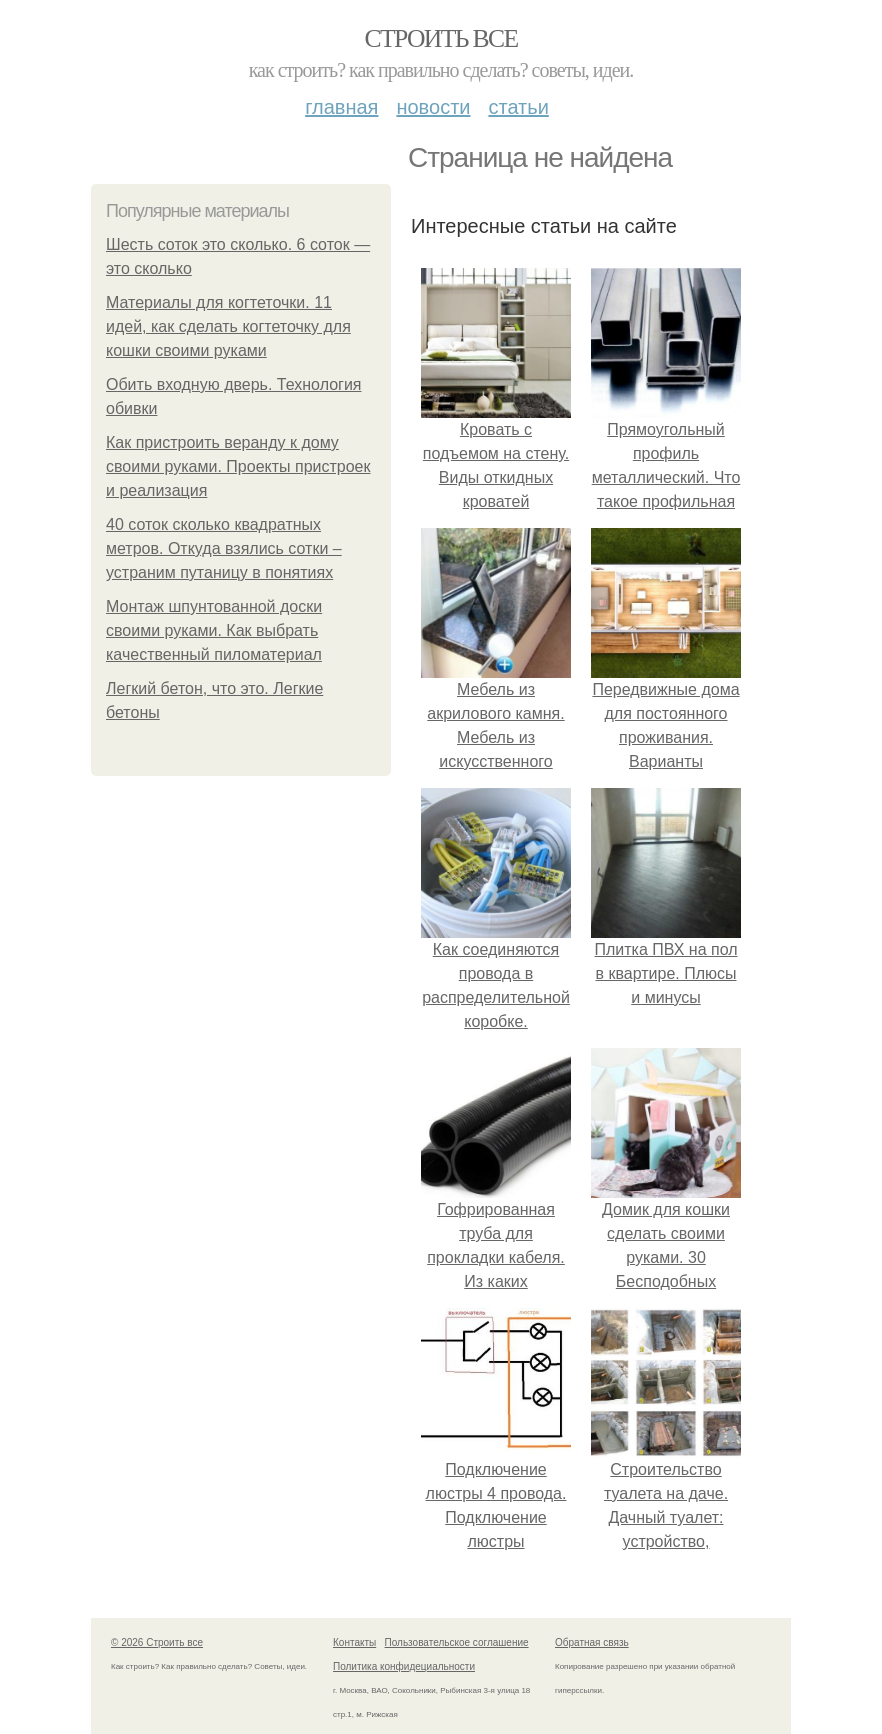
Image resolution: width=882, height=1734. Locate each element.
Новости (433, 107)
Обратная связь (592, 1642)
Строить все (440, 38)
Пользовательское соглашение (457, 1642)
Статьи (518, 107)
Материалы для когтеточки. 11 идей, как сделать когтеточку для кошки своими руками (228, 326)
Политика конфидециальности (404, 1666)
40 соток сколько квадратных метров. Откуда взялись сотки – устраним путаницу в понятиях (224, 548)
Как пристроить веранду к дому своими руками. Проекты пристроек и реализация (238, 466)
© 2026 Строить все (157, 1642)
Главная (341, 107)
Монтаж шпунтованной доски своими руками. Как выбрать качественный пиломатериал (214, 630)
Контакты (354, 1642)
